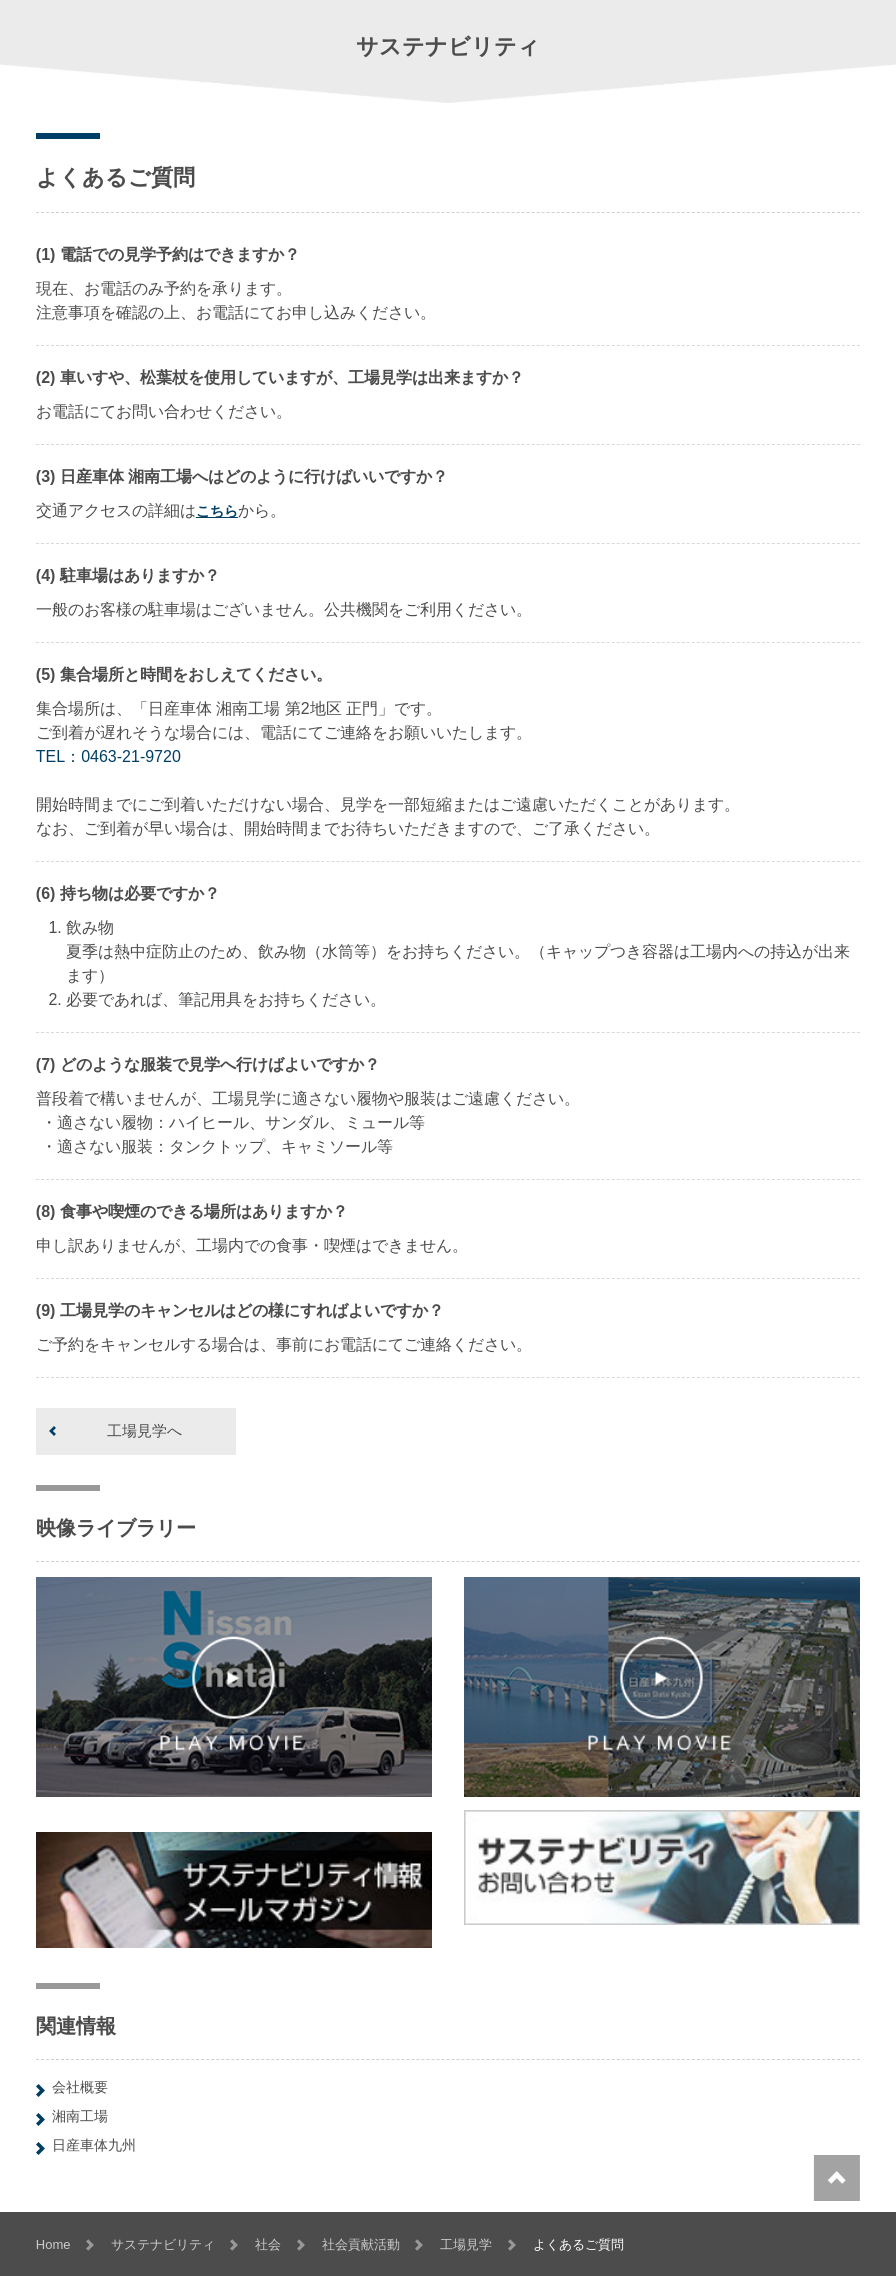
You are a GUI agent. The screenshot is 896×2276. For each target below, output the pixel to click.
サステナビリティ (163, 2244)
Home (53, 2244)
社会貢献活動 (361, 2244)
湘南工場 (80, 2116)
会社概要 (80, 2087)
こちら (217, 511)
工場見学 (466, 2244)
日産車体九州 (94, 2145)
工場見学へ (144, 1430)
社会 (268, 2244)
